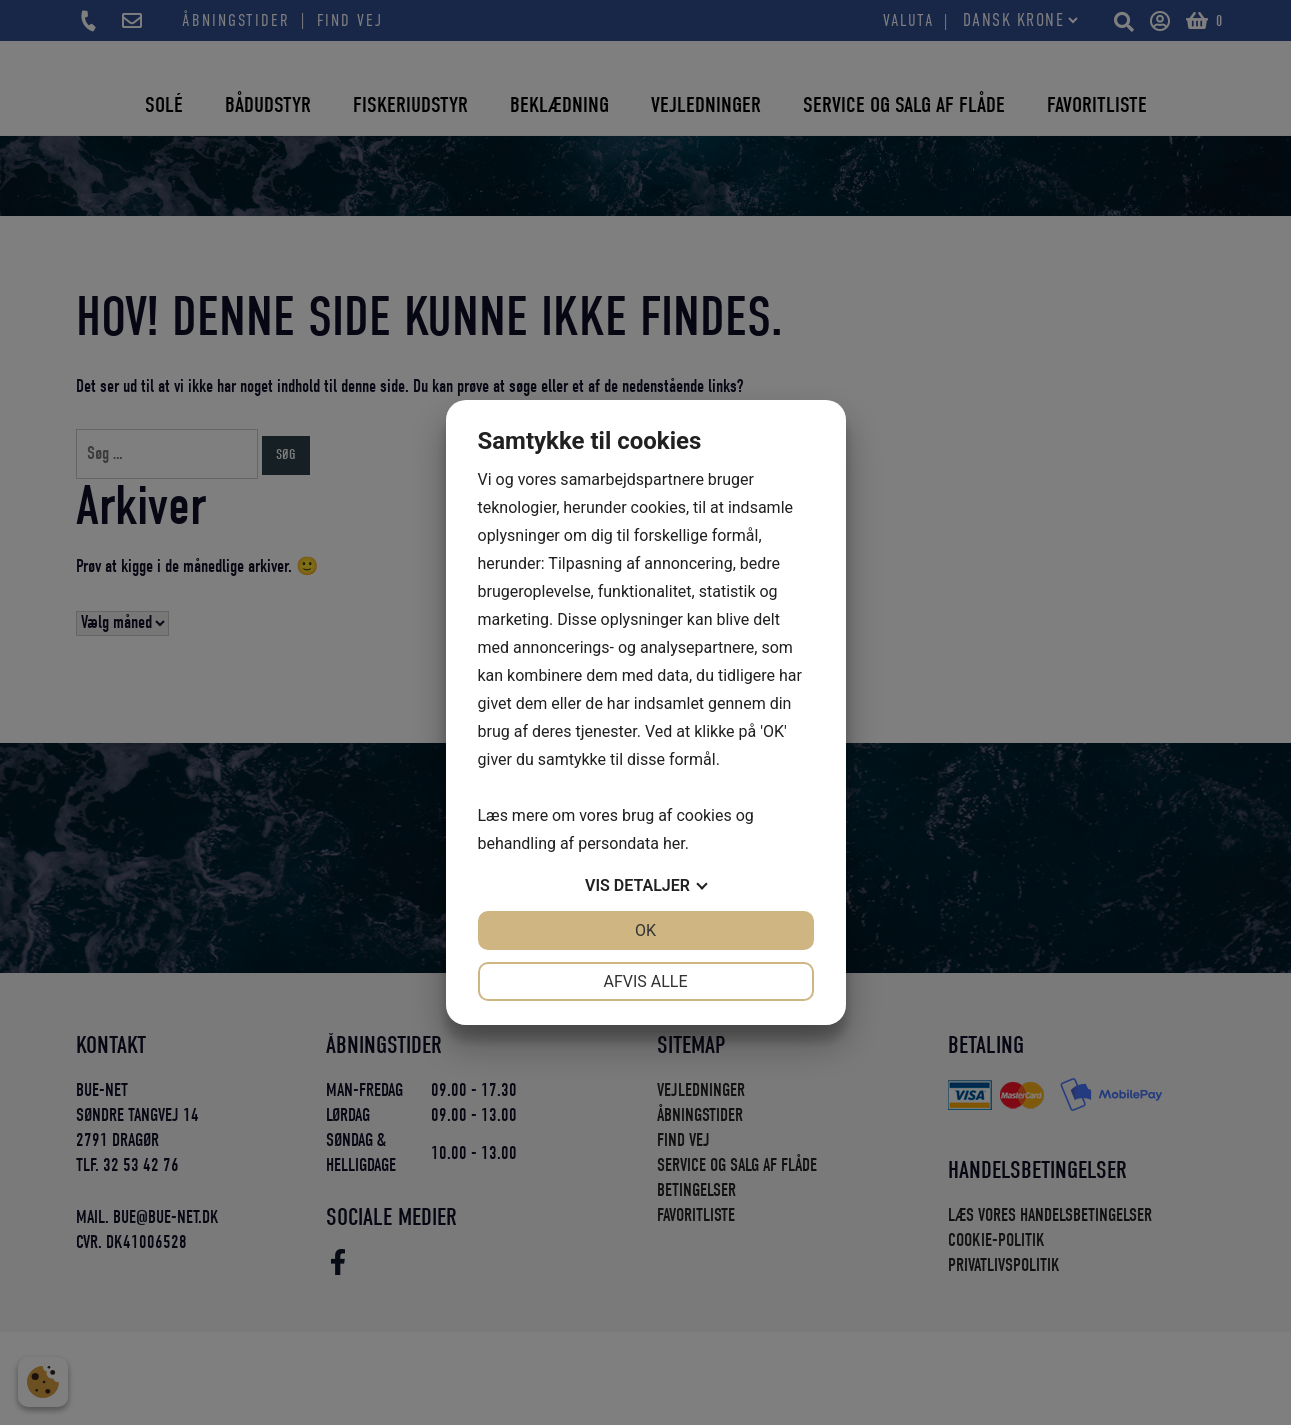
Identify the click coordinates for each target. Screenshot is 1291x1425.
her (674, 843)
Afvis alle (645, 981)
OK (645, 930)
